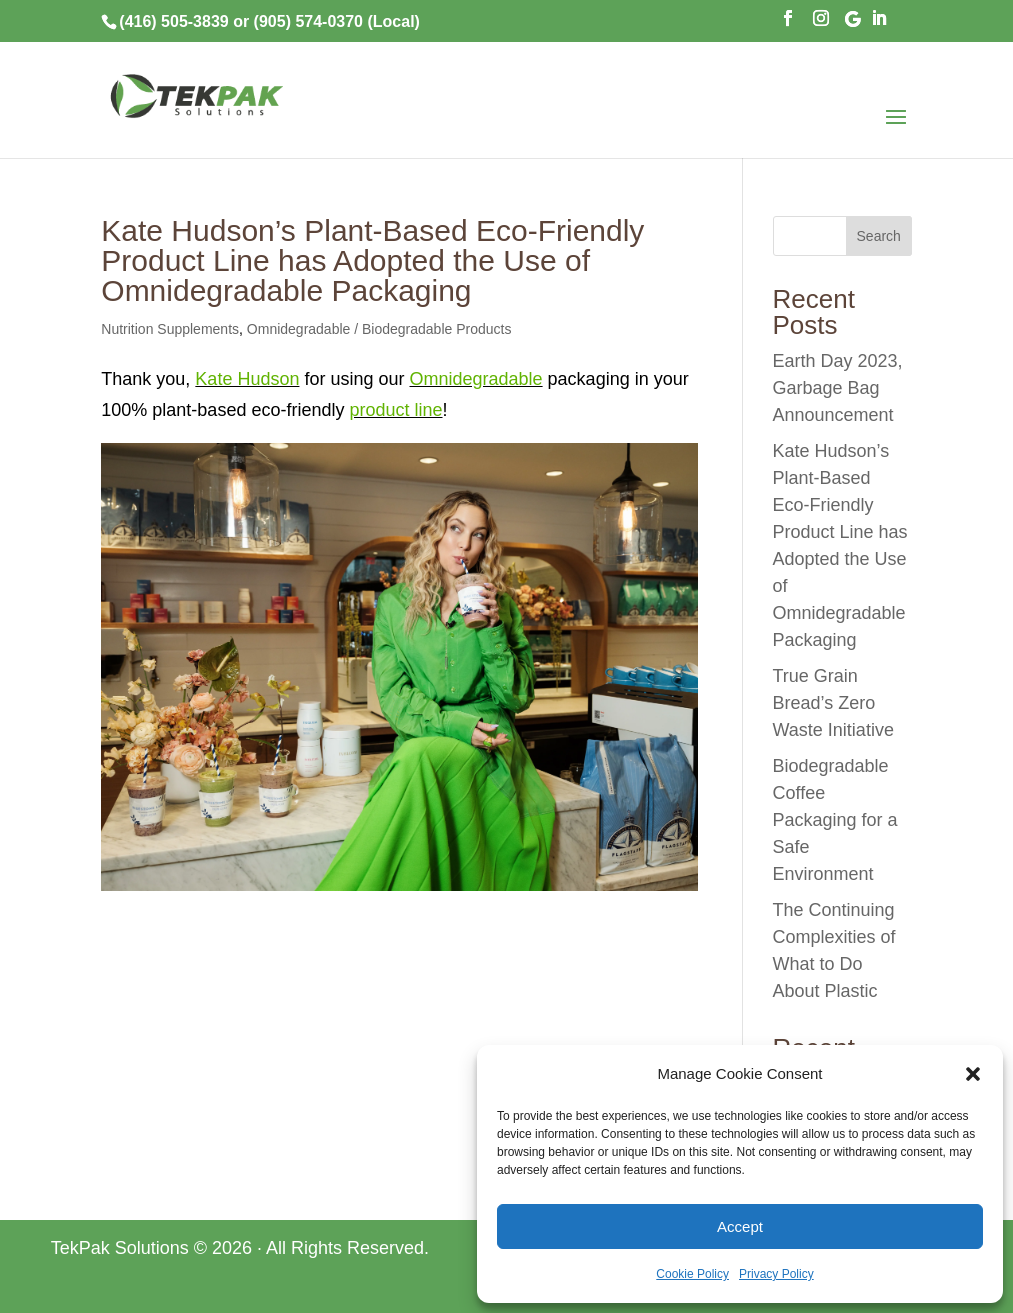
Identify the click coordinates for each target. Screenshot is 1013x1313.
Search (879, 236)
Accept (740, 1226)
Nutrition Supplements (170, 329)
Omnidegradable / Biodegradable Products (379, 329)
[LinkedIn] (879, 24)
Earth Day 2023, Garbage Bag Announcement (838, 388)
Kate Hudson (247, 379)
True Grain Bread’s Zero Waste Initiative (833, 703)
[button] (973, 1074)
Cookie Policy (692, 1274)
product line (395, 410)
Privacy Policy (776, 1274)
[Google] (853, 24)
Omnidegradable (476, 379)
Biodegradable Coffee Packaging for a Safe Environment (835, 820)
